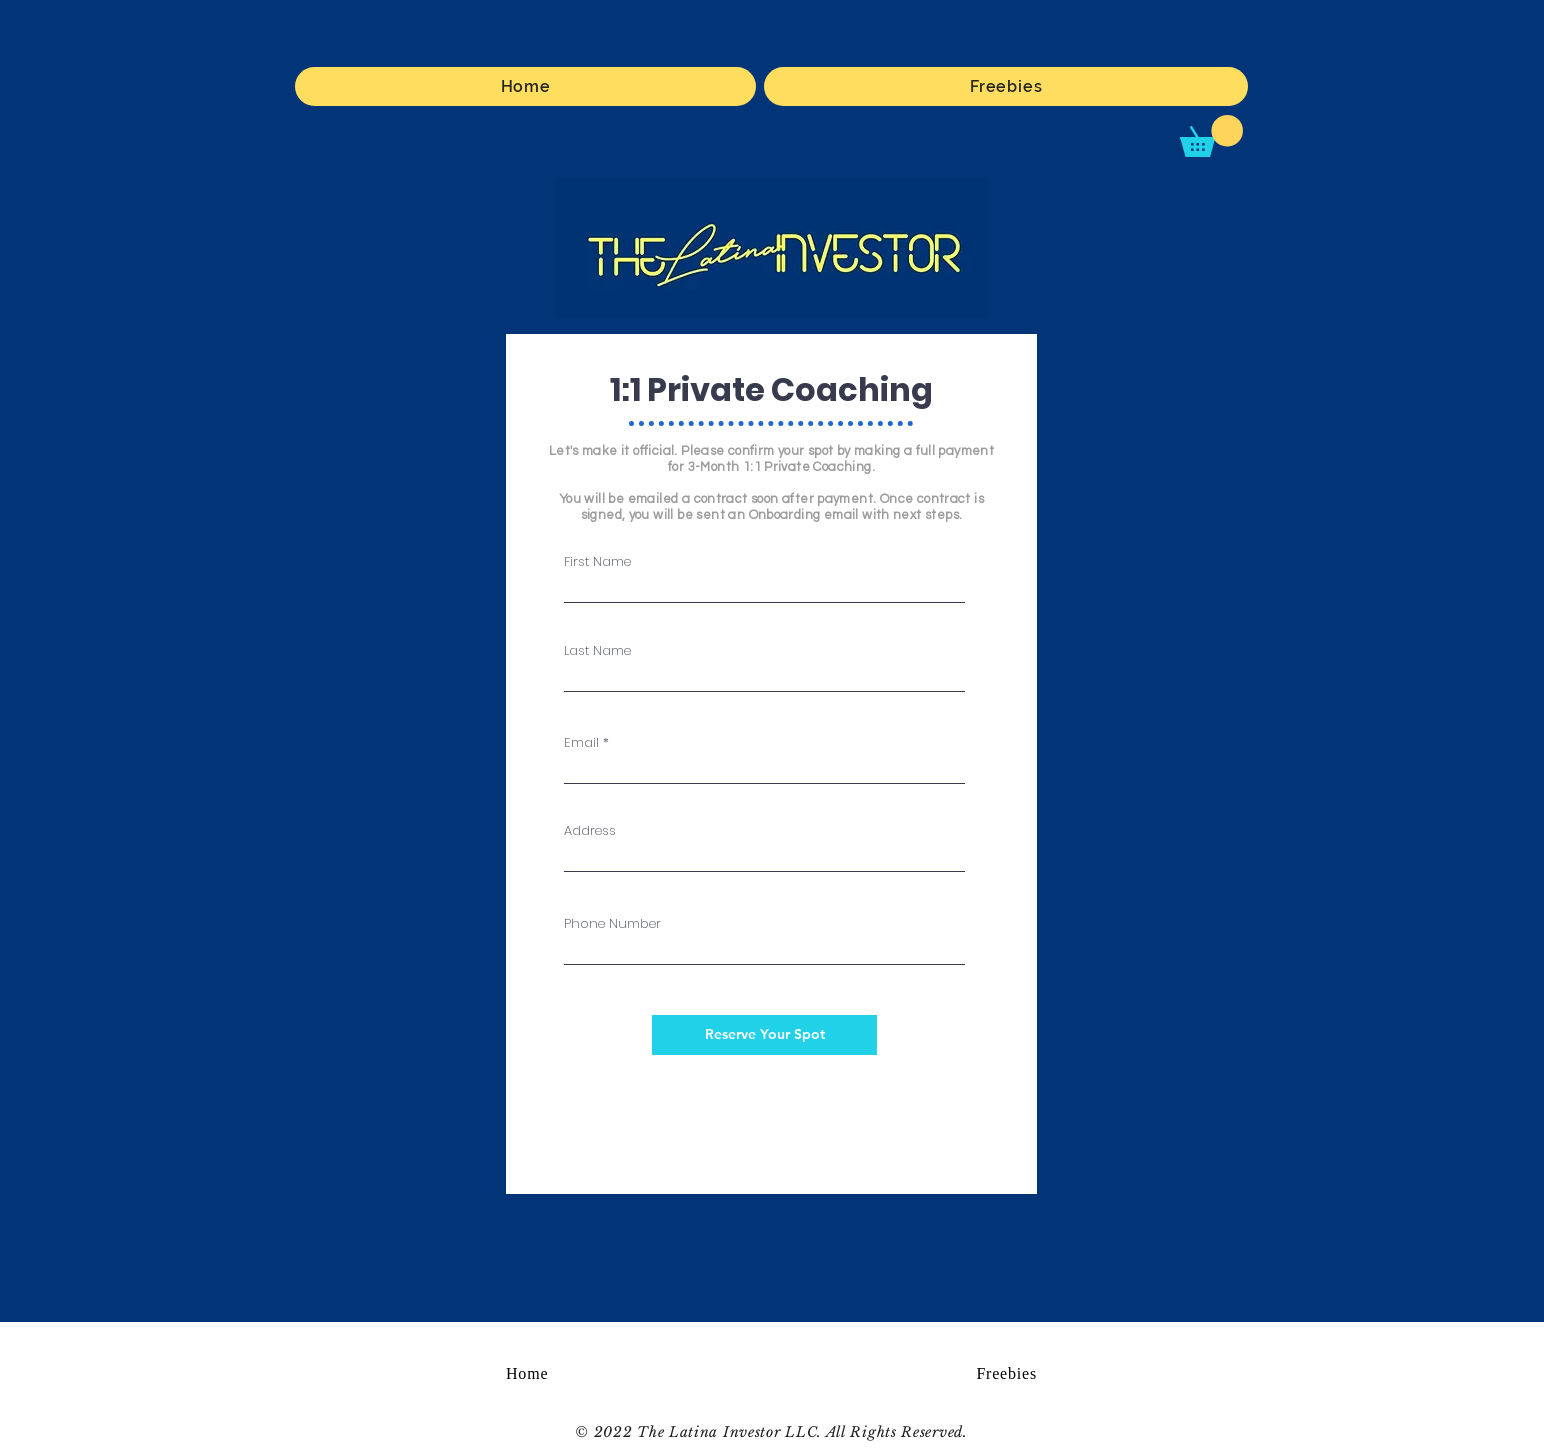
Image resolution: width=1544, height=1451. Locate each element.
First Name (597, 561)
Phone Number (612, 923)
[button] (1211, 136)
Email (581, 742)
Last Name (597, 650)
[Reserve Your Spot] (764, 1035)
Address (590, 830)
